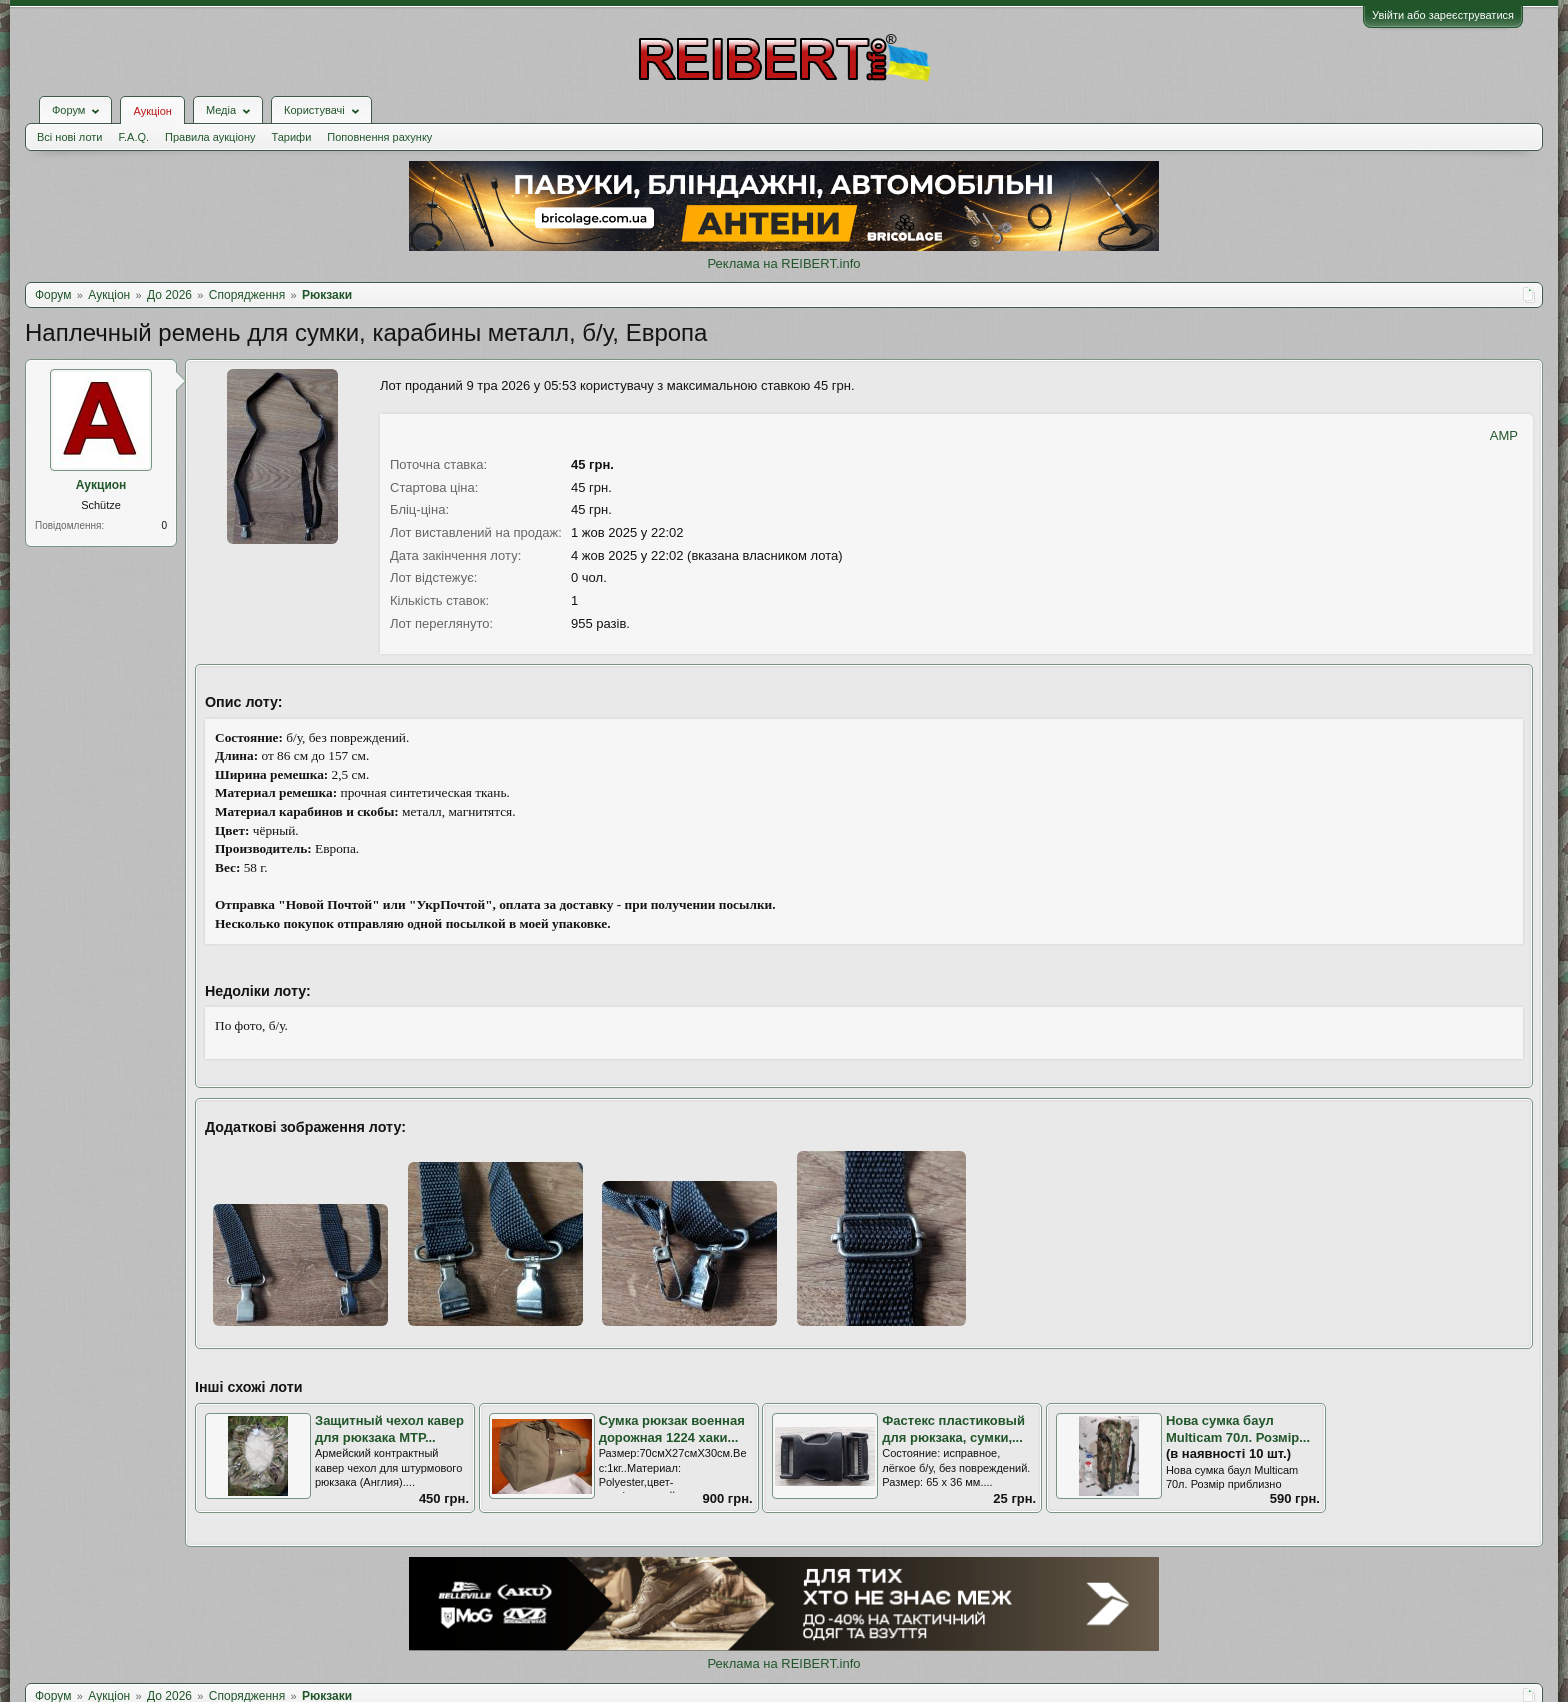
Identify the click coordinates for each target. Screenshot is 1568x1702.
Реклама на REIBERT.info (783, 263)
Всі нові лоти (69, 137)
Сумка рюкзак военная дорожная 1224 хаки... (672, 1429)
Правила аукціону (210, 137)
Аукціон (152, 111)
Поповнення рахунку (379, 137)
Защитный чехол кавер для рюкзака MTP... (389, 1429)
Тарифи (292, 137)
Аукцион (101, 485)
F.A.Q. (133, 137)
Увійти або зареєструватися (1443, 15)
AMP (1504, 435)
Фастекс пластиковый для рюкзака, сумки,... (953, 1429)
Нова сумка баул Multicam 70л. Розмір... (1238, 1429)
